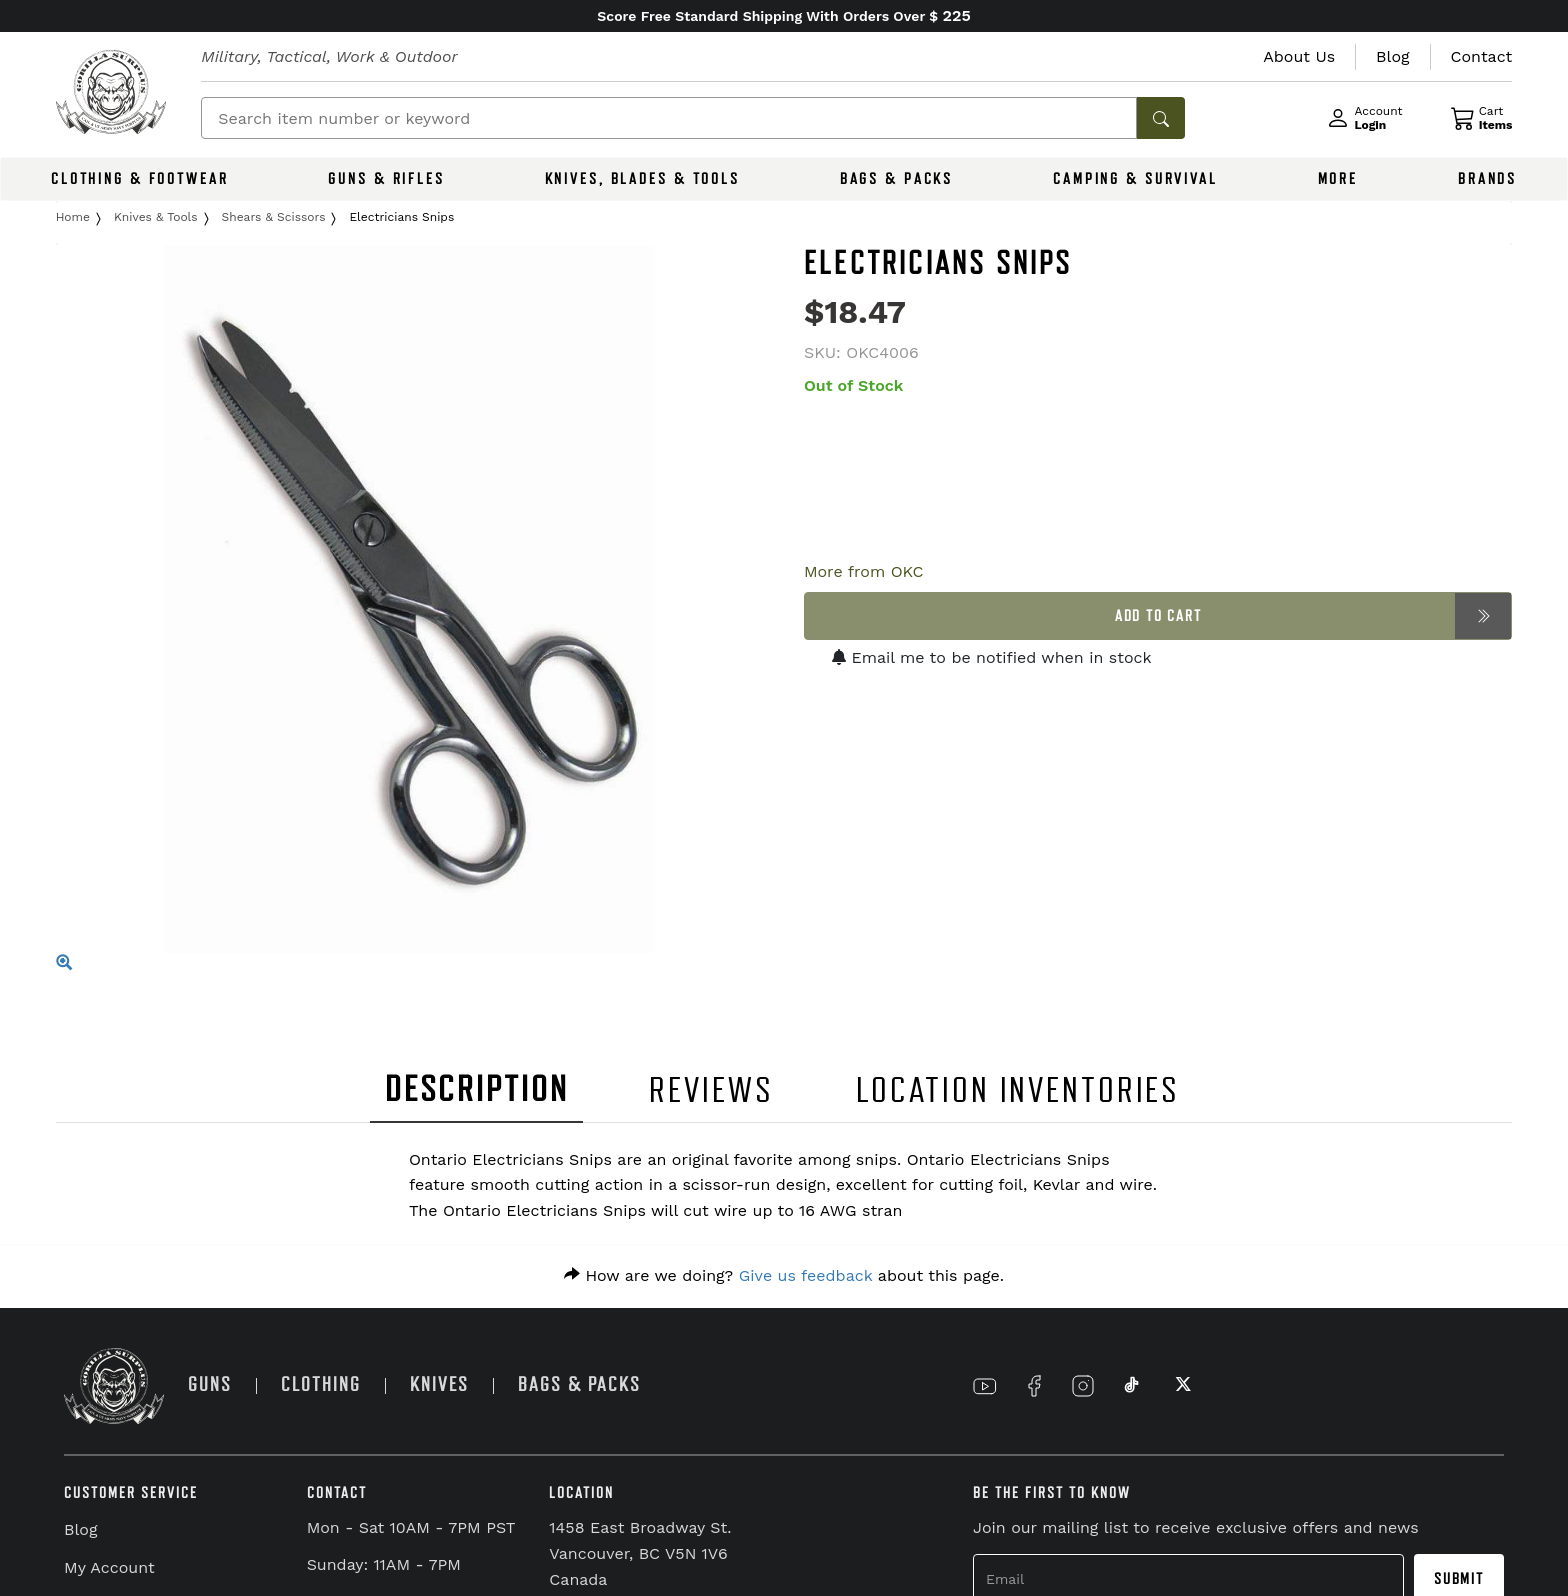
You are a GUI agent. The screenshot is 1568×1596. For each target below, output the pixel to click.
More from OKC (864, 571)
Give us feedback (806, 1275)
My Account (109, 1567)
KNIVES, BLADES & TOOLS (642, 179)
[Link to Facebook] (1034, 1386)
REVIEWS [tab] (711, 1090)
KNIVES (439, 1384)
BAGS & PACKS (897, 179)
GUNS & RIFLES (386, 179)
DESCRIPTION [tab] (477, 1089)
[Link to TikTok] (1132, 1386)
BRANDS (1487, 179)
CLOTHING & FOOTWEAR (140, 179)
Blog (80, 1529)
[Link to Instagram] (1083, 1386)
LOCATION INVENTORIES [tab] (1018, 1090)
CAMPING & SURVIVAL (1135, 179)
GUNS (210, 1384)
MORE (1338, 179)
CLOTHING (321, 1384)
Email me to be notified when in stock (992, 657)
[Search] (669, 118)
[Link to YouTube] (985, 1386)
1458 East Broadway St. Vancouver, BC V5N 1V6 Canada (640, 1553)
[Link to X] (1181, 1386)
